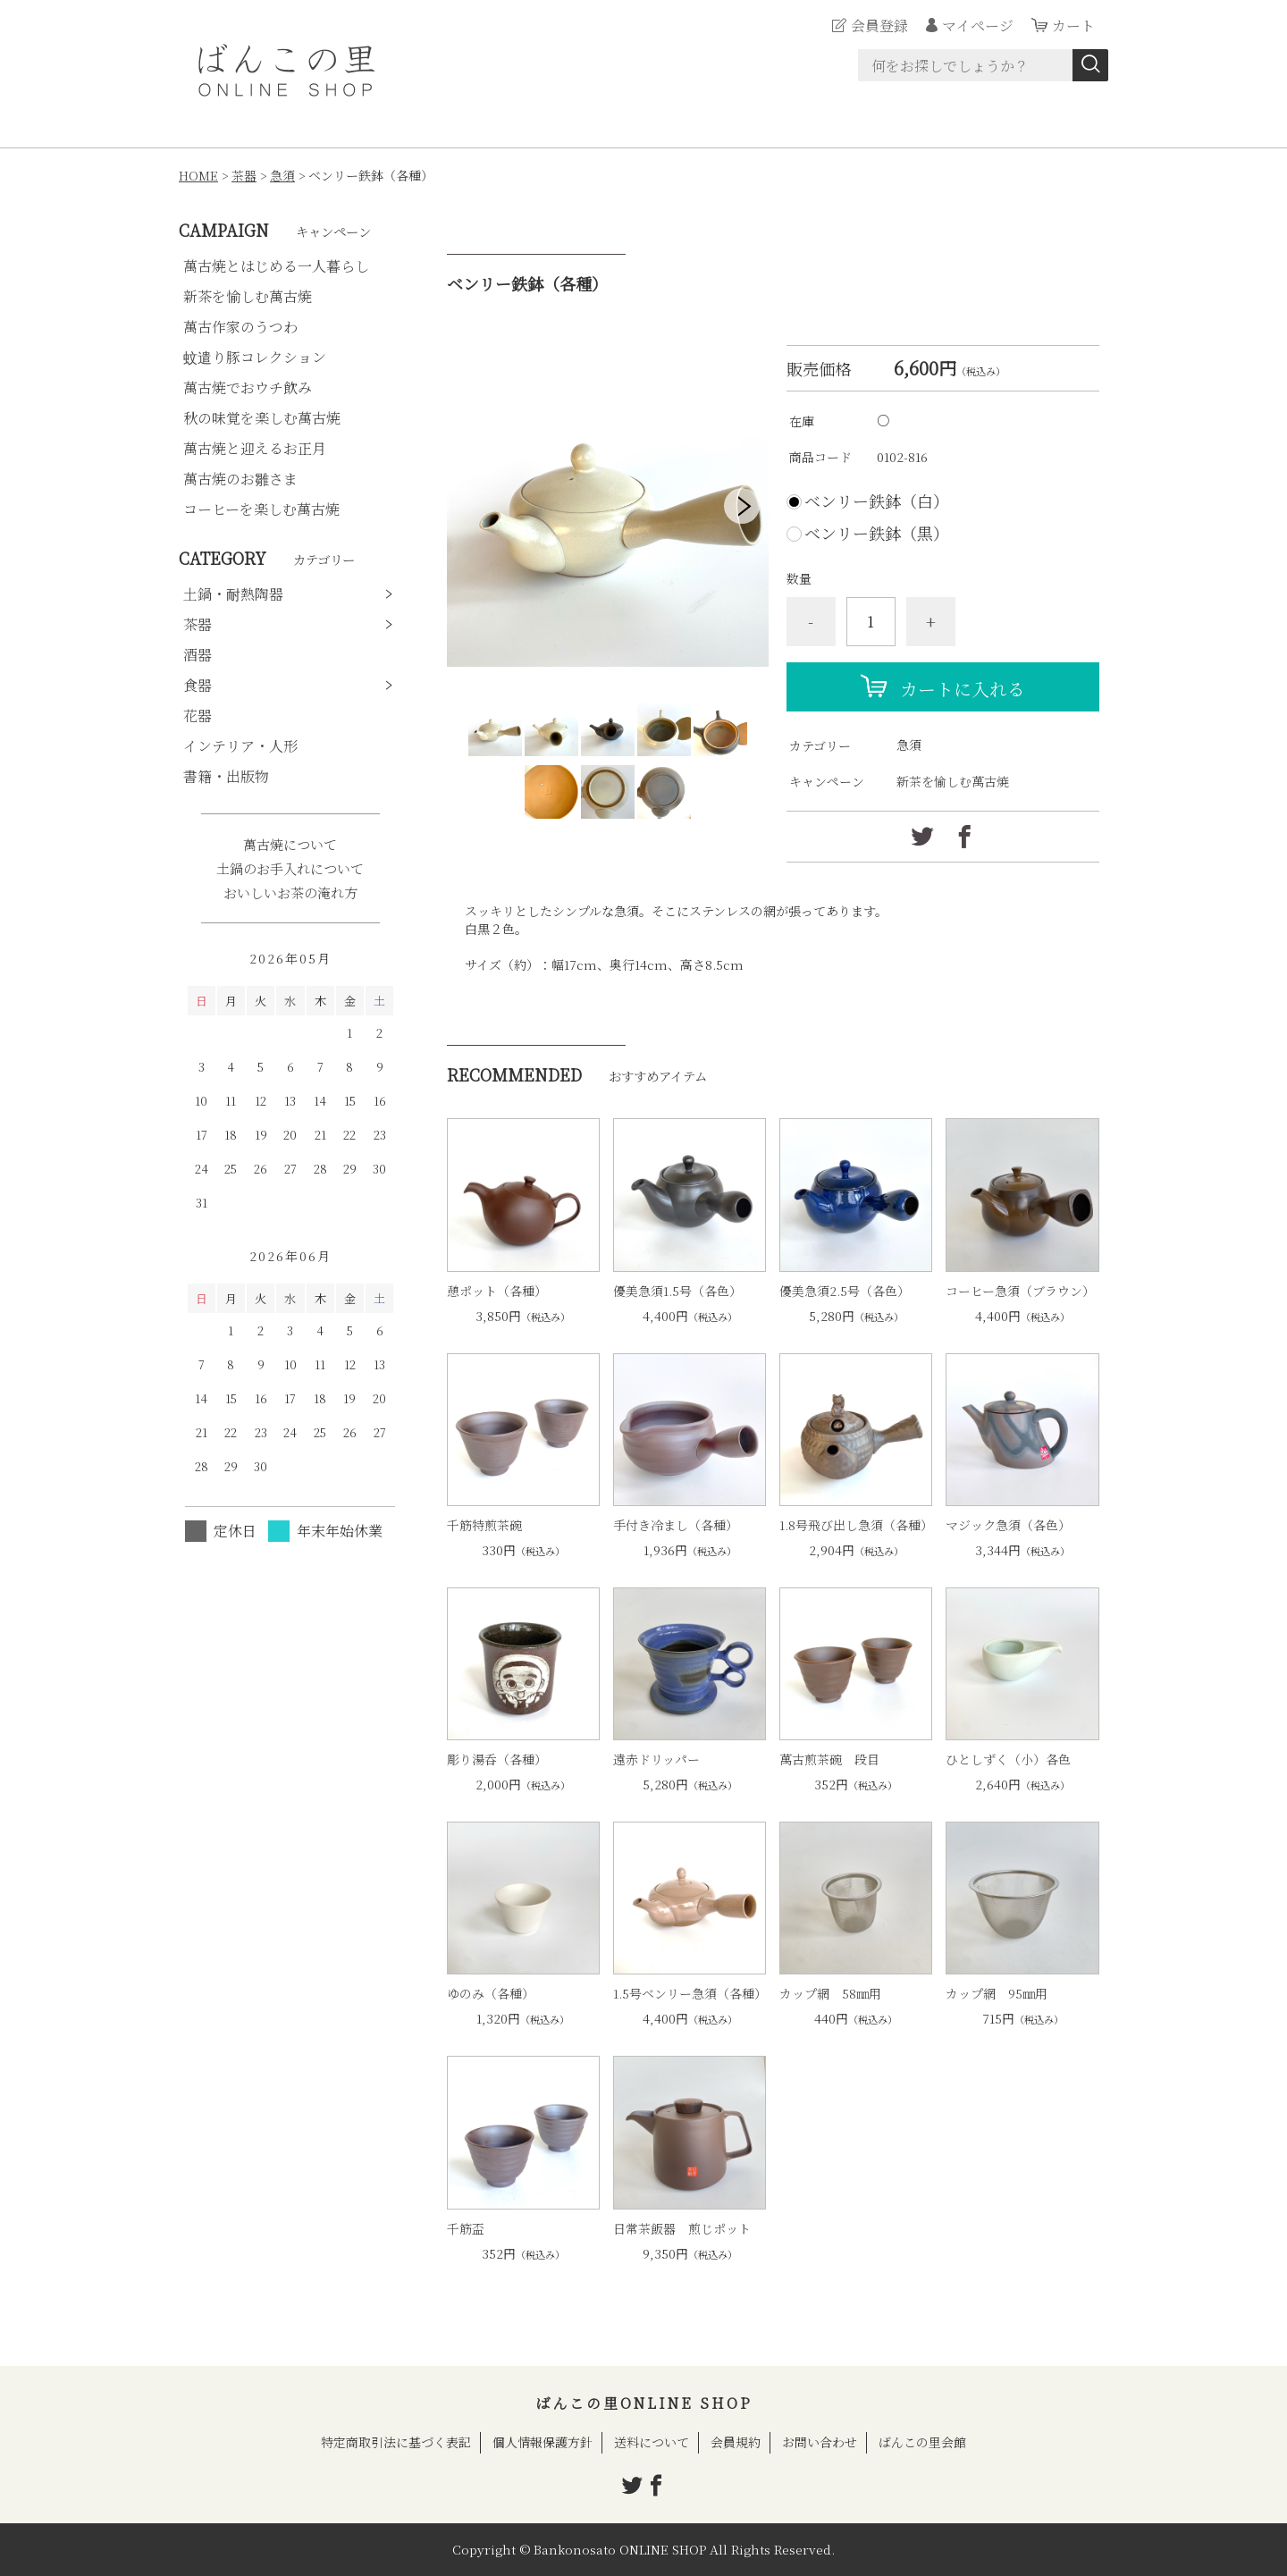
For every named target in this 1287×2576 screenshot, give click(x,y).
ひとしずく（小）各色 (1008, 1759)
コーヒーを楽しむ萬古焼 (261, 509)
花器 (197, 715)
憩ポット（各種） (497, 1291)
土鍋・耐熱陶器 (233, 594)
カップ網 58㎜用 (830, 1993)
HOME (198, 175)
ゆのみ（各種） (490, 1993)
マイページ (978, 25)
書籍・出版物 (226, 776)
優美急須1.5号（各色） (677, 1291)
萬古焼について (290, 844)
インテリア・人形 (240, 746)
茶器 (244, 175)
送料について (651, 2442)
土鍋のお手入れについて (290, 868)
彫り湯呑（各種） (497, 1759)
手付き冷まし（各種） (675, 1525)
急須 (282, 175)
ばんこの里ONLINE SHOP (644, 2403)
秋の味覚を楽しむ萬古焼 (262, 418)
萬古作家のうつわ (240, 326)
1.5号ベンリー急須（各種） (689, 1993)
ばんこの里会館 (922, 2442)
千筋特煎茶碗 (484, 1525)
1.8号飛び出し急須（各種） (855, 1525)
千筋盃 (465, 2228)
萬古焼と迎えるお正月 (254, 448)
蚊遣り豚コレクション (254, 357)
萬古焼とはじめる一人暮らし (276, 266)
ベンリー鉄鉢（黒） (876, 533)
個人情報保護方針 (542, 2442)
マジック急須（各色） (1008, 1525)
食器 (197, 685)
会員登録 (879, 25)
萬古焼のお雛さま (240, 478)
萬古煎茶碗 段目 (829, 1759)
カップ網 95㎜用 (996, 1993)
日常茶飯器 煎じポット (682, 2228)
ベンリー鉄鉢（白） (876, 501)
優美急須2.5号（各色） (844, 1291)
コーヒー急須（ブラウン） (1020, 1291)
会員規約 (736, 2442)
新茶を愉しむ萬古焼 (952, 781)
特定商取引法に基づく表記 (396, 2442)
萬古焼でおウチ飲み (247, 387)
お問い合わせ (819, 2442)
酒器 (197, 654)
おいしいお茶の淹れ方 (290, 892)
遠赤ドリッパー (656, 1759)
